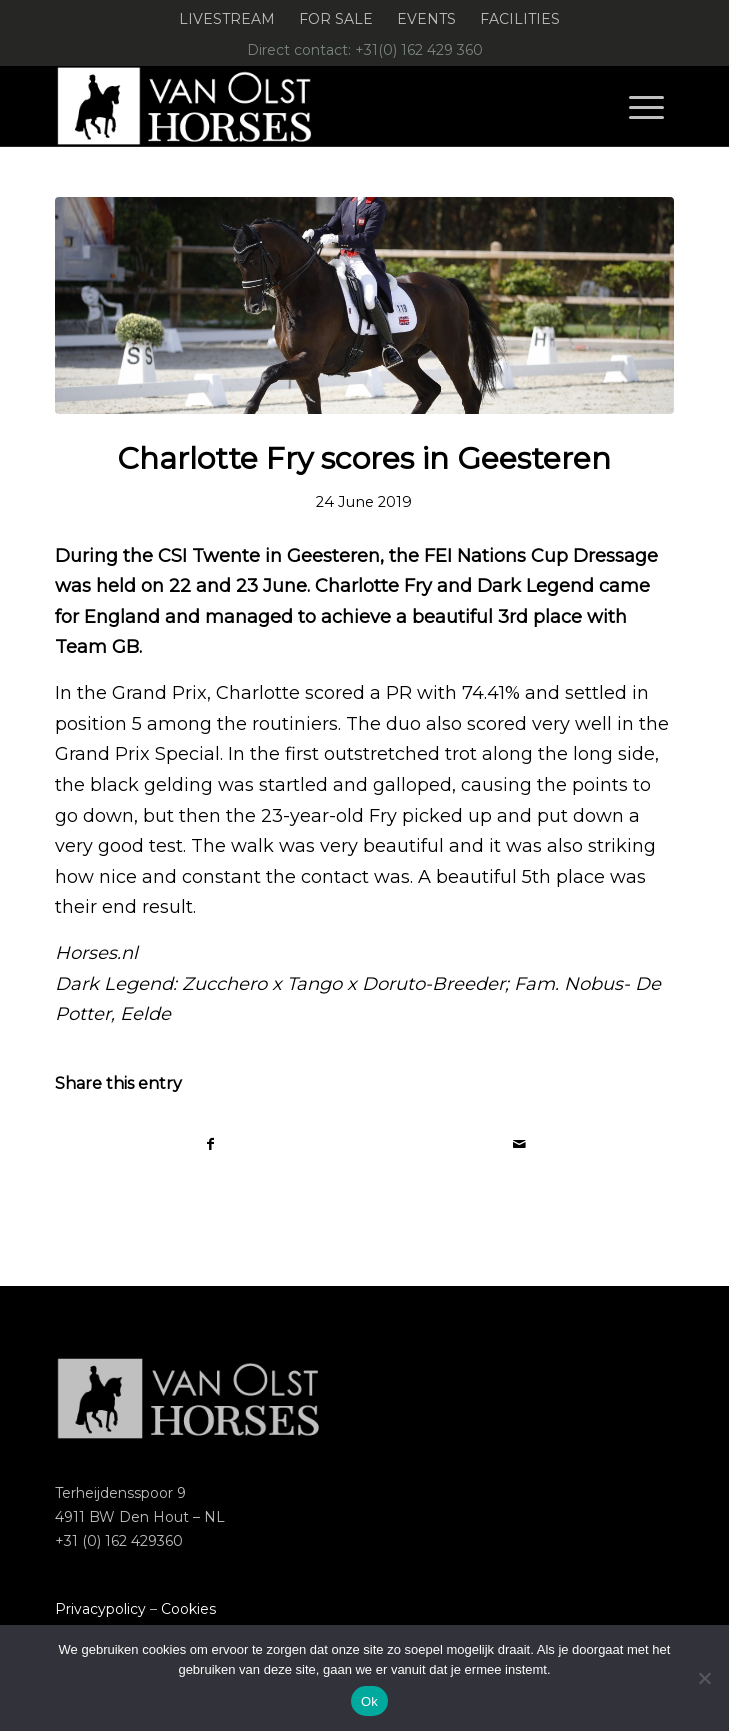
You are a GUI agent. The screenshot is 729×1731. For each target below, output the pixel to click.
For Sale (336, 19)
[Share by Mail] (519, 1144)
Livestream (227, 19)
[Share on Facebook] (210, 1144)
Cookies (188, 1609)
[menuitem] (227, 19)
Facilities (520, 19)
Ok (369, 1701)
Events (426, 19)
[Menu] (646, 106)
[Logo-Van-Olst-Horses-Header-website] (303, 106)
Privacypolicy (100, 1609)
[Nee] (704, 1678)
